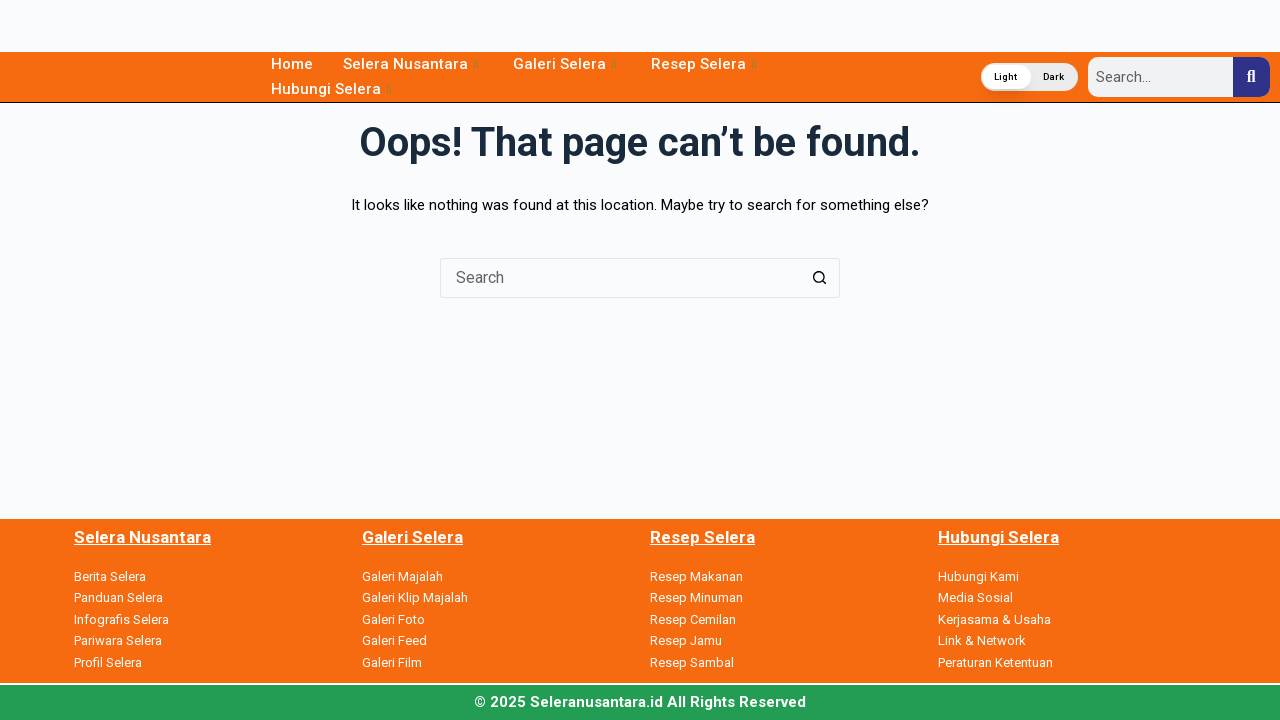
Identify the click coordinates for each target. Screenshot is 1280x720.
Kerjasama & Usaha (994, 619)
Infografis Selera (121, 619)
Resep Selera (706, 64)
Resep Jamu (686, 640)
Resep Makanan (696, 576)
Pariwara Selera (118, 640)
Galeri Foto (393, 619)
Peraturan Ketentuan (995, 662)
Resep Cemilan (693, 619)
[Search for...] (620, 278)
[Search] (1252, 77)
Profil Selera (108, 662)
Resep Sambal (692, 662)
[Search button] (820, 278)
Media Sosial (975, 597)
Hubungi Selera (333, 89)
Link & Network (982, 640)
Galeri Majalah (402, 576)
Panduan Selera (118, 597)
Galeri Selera (567, 64)
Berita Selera (110, 576)
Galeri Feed (394, 640)
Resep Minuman (696, 597)
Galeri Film (392, 662)
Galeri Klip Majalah (415, 597)
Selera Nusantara (413, 64)
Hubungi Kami (978, 576)
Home (292, 64)
